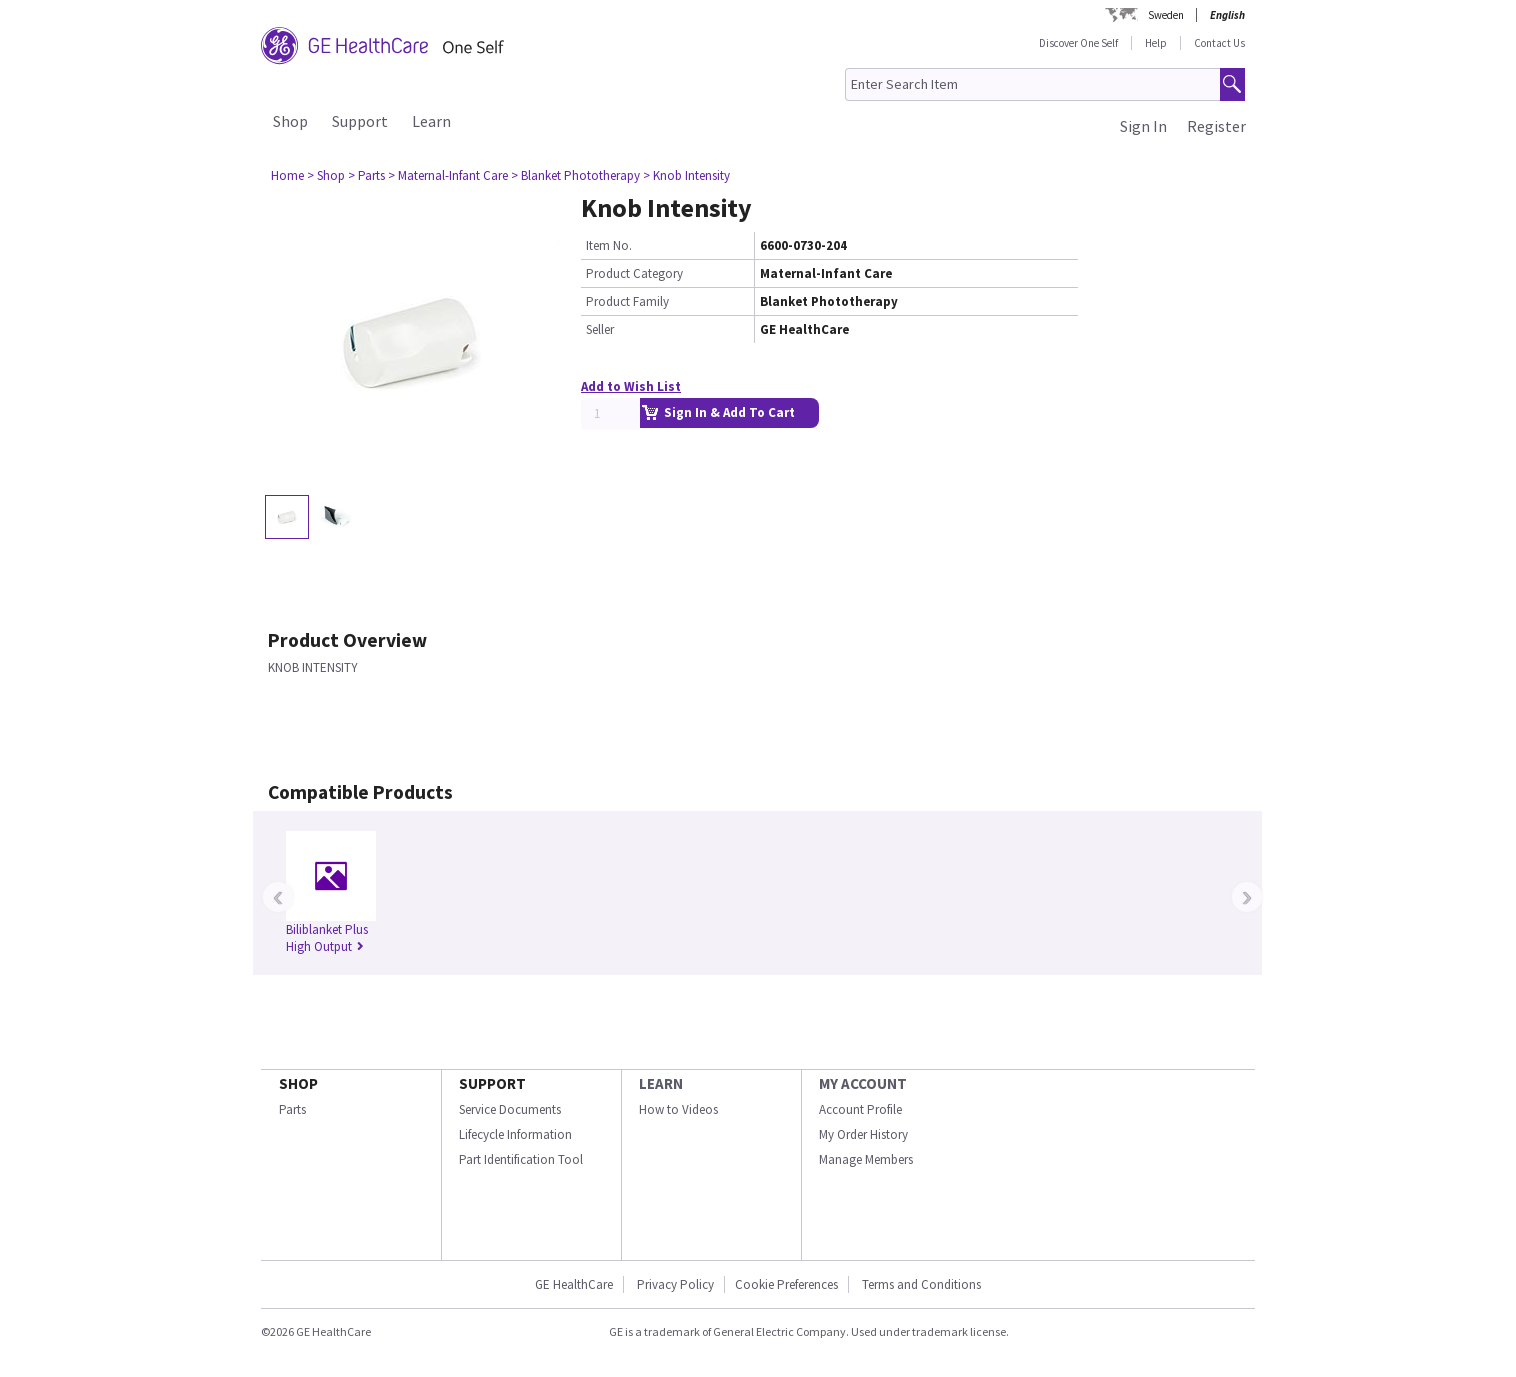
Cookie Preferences (786, 1284)
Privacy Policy (674, 1284)
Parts (292, 1109)
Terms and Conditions (921, 1284)
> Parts (366, 175)
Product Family (627, 301)
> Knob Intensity (686, 175)
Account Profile (860, 1109)
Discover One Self (1078, 43)
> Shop (326, 175)
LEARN (661, 1083)
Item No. (609, 245)
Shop (290, 121)
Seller (600, 329)
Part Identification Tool (521, 1159)
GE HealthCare (574, 1284)
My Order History (863, 1134)
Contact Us (1219, 43)
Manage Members (866, 1159)
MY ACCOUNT (863, 1083)
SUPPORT (492, 1083)
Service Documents (510, 1109)
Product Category (634, 273)
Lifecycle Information (515, 1134)
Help (1156, 43)
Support (360, 121)
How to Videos (678, 1109)
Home (287, 175)
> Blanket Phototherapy (575, 175)
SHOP (298, 1083)
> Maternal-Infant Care (448, 175)
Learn (431, 121)
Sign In (1143, 126)
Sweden (1166, 15)
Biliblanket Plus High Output (327, 938)
